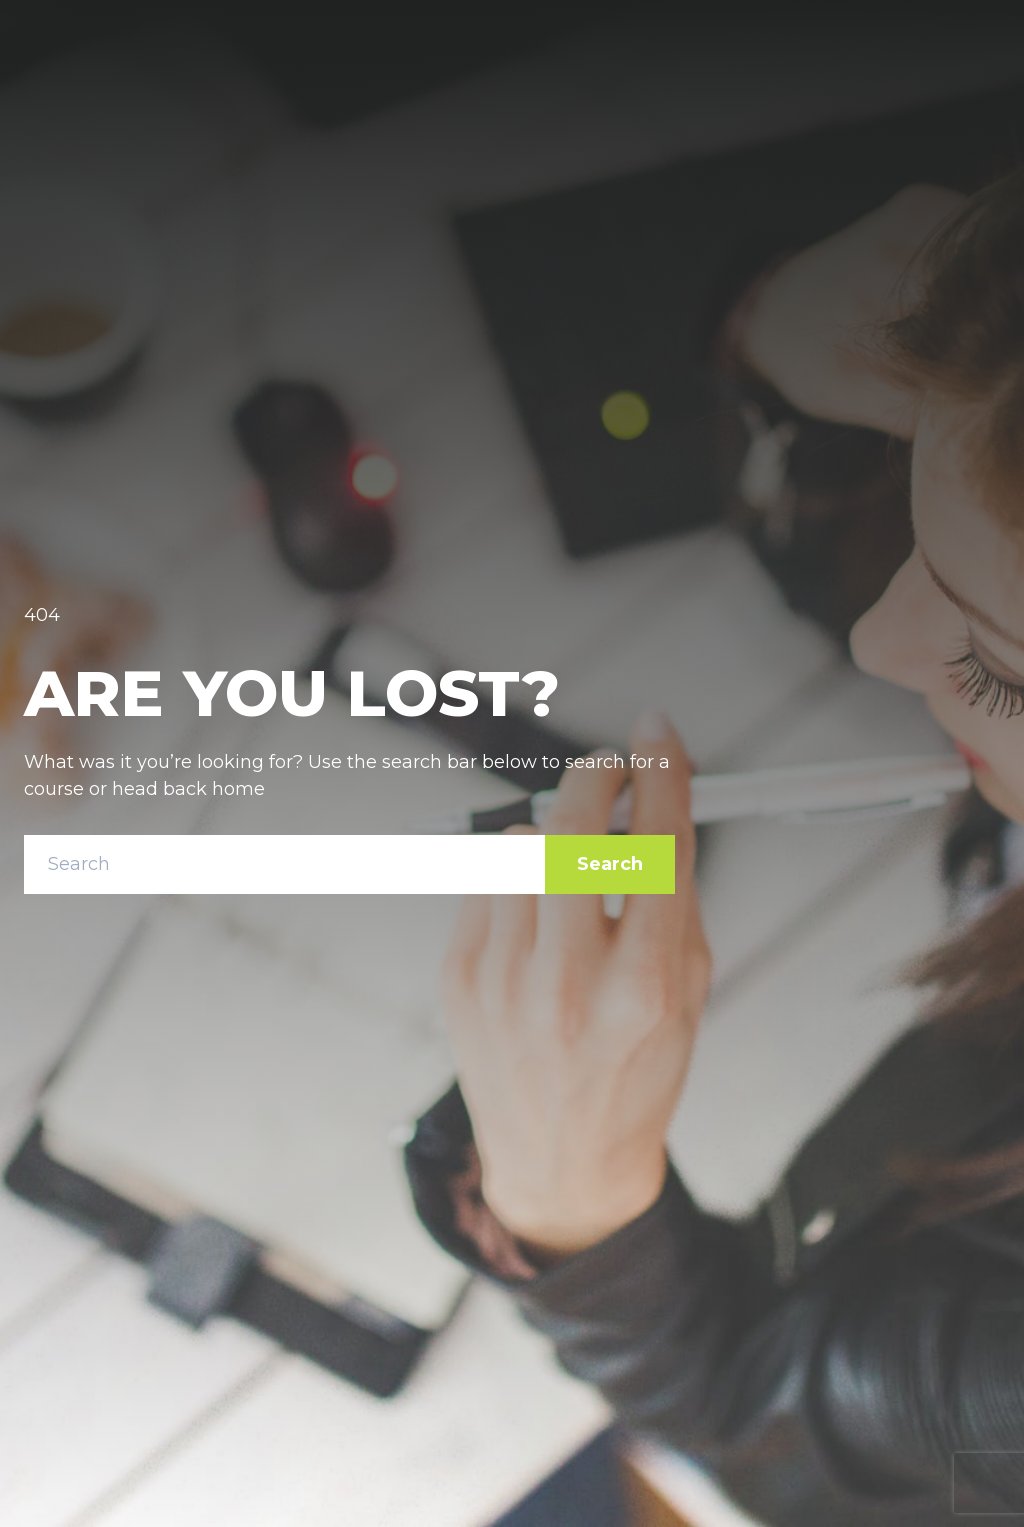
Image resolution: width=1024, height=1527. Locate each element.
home (238, 789)
